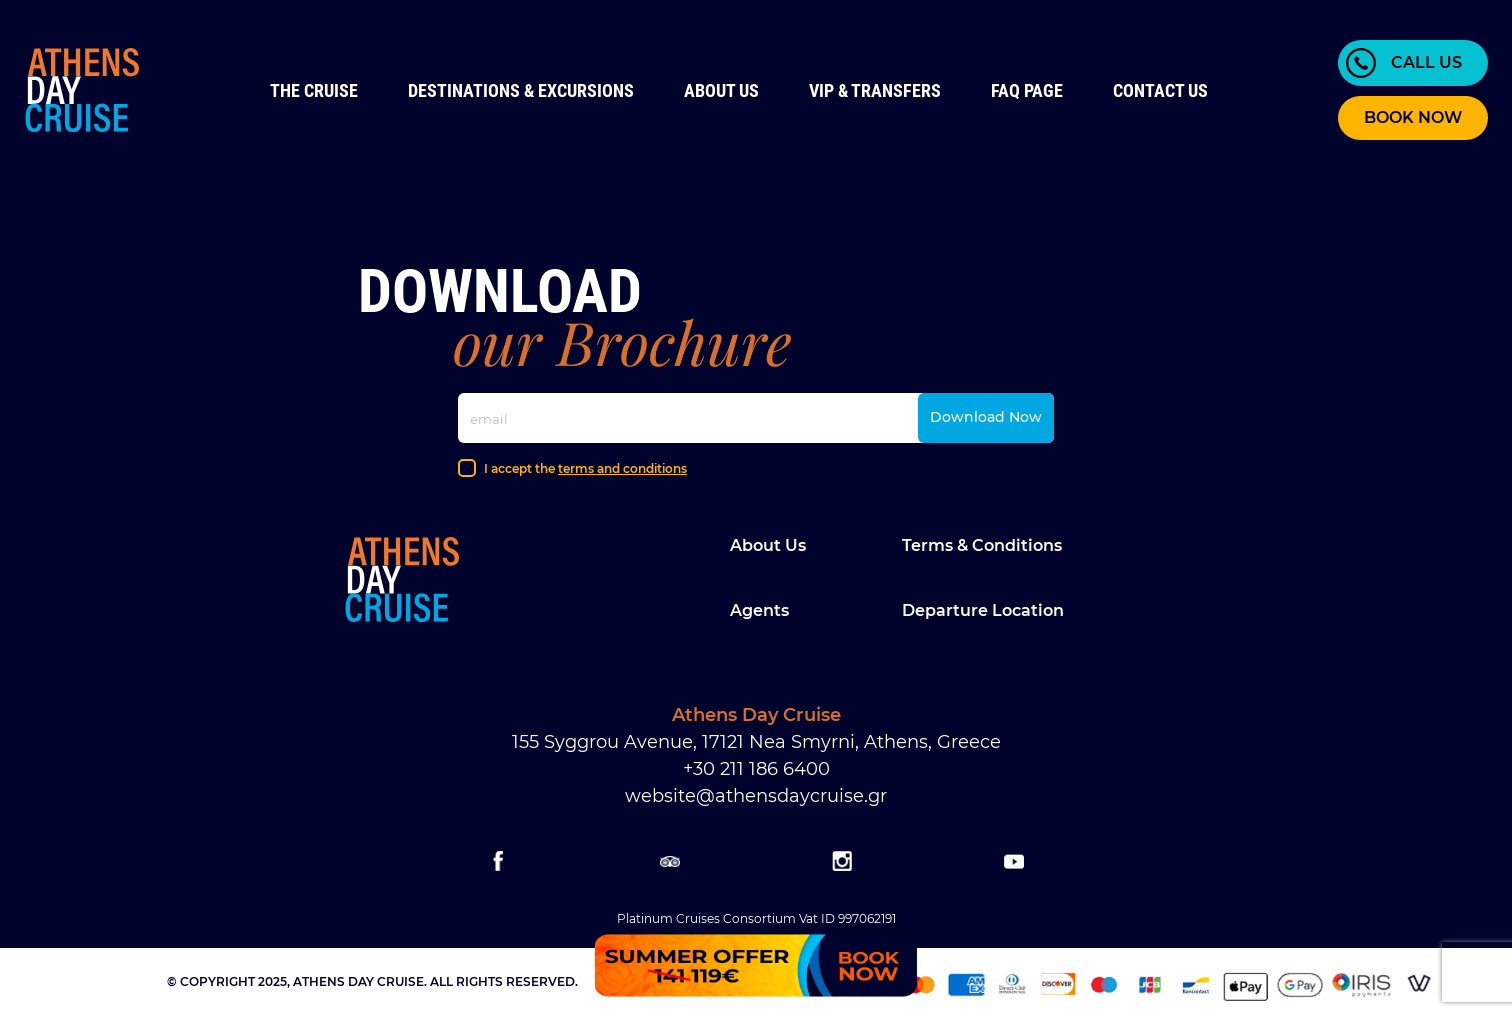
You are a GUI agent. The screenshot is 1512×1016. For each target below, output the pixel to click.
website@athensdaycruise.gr (756, 796)
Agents (759, 610)
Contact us (1160, 90)
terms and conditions (622, 468)
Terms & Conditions (982, 545)
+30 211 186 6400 (756, 769)
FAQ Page (1027, 90)
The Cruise (314, 90)
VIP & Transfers (875, 90)
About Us (721, 90)
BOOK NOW (1413, 117)
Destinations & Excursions (521, 90)
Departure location (983, 610)
